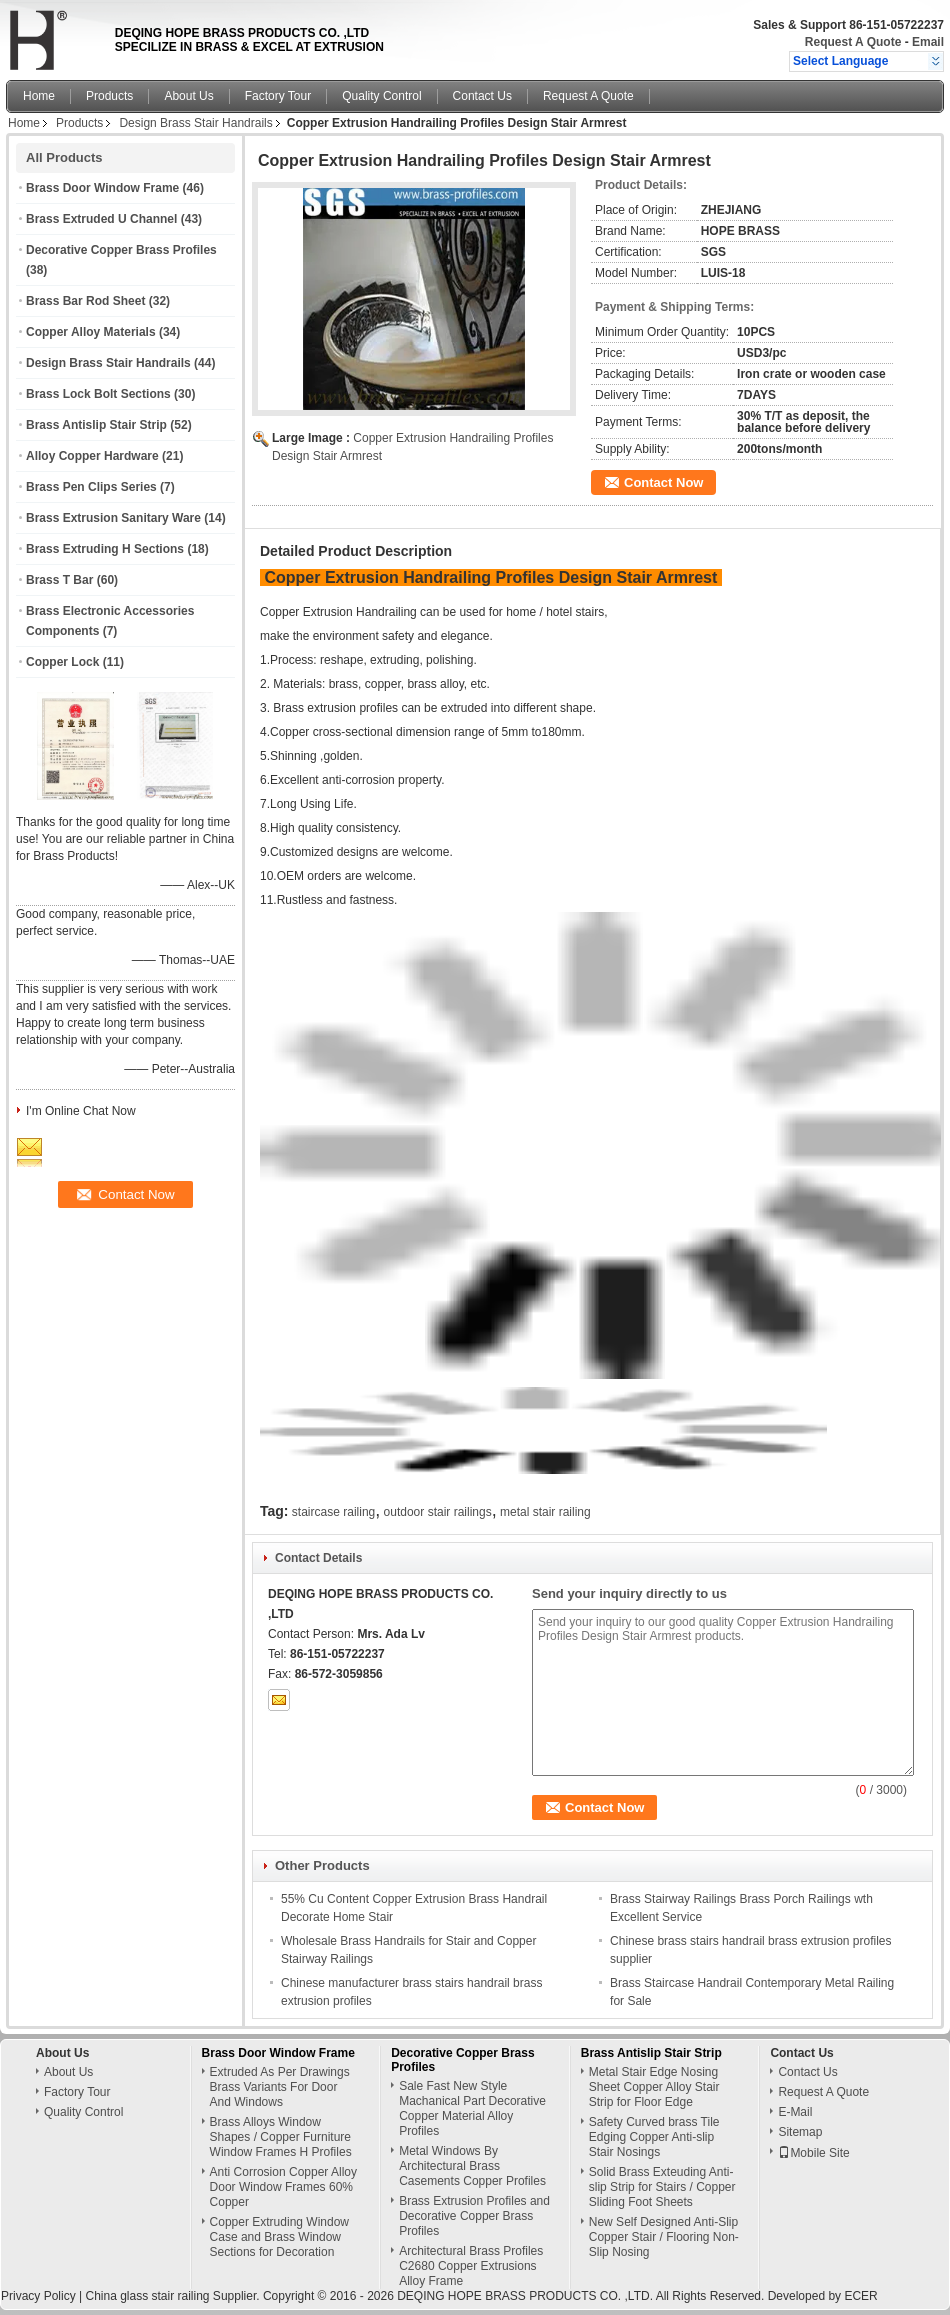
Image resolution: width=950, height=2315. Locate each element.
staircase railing (333, 1512)
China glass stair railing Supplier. (173, 2296)
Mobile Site (813, 2153)
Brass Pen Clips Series (91, 487)
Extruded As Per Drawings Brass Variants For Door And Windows (280, 2087)
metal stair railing (545, 1512)
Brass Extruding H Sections (105, 549)
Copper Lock (62, 662)
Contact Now (663, 482)
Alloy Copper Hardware (92, 456)
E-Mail (795, 2112)
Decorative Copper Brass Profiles (121, 250)
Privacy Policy (38, 2296)
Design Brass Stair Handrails (195, 123)
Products (109, 96)
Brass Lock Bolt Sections (98, 394)
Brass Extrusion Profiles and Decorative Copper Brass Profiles (474, 2216)
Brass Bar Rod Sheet (85, 301)
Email (928, 42)
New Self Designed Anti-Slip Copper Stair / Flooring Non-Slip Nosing (664, 2237)
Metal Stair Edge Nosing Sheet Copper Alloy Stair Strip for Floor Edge (654, 2087)
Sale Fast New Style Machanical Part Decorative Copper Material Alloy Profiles (472, 2108)
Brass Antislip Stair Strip (96, 425)
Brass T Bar (59, 580)
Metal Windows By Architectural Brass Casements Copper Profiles (472, 2166)
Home (39, 96)
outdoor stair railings (438, 1512)
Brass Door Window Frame (102, 188)
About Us (188, 96)
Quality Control (381, 96)
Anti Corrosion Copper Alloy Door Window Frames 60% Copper (283, 2187)
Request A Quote (853, 42)
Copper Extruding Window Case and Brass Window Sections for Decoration (279, 2237)
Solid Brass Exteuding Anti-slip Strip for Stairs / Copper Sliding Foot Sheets (662, 2187)
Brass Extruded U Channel (101, 219)
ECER (860, 2296)
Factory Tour (278, 96)
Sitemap (800, 2132)
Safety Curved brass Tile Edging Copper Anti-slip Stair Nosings (654, 2137)
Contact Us (482, 96)
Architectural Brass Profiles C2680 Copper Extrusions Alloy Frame (471, 2266)
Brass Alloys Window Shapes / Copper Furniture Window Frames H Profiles (281, 2137)
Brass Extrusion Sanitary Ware (113, 518)
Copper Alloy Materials (91, 332)
